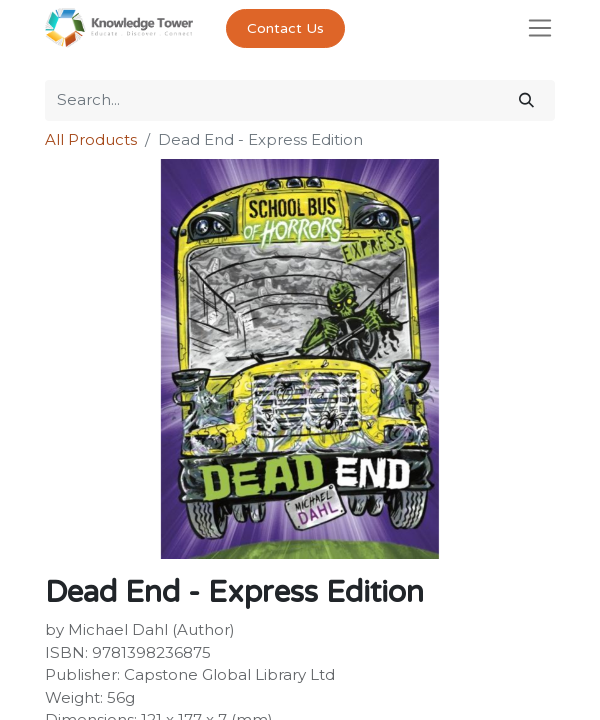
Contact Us (285, 28)
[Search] (526, 100)
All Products (91, 139)
